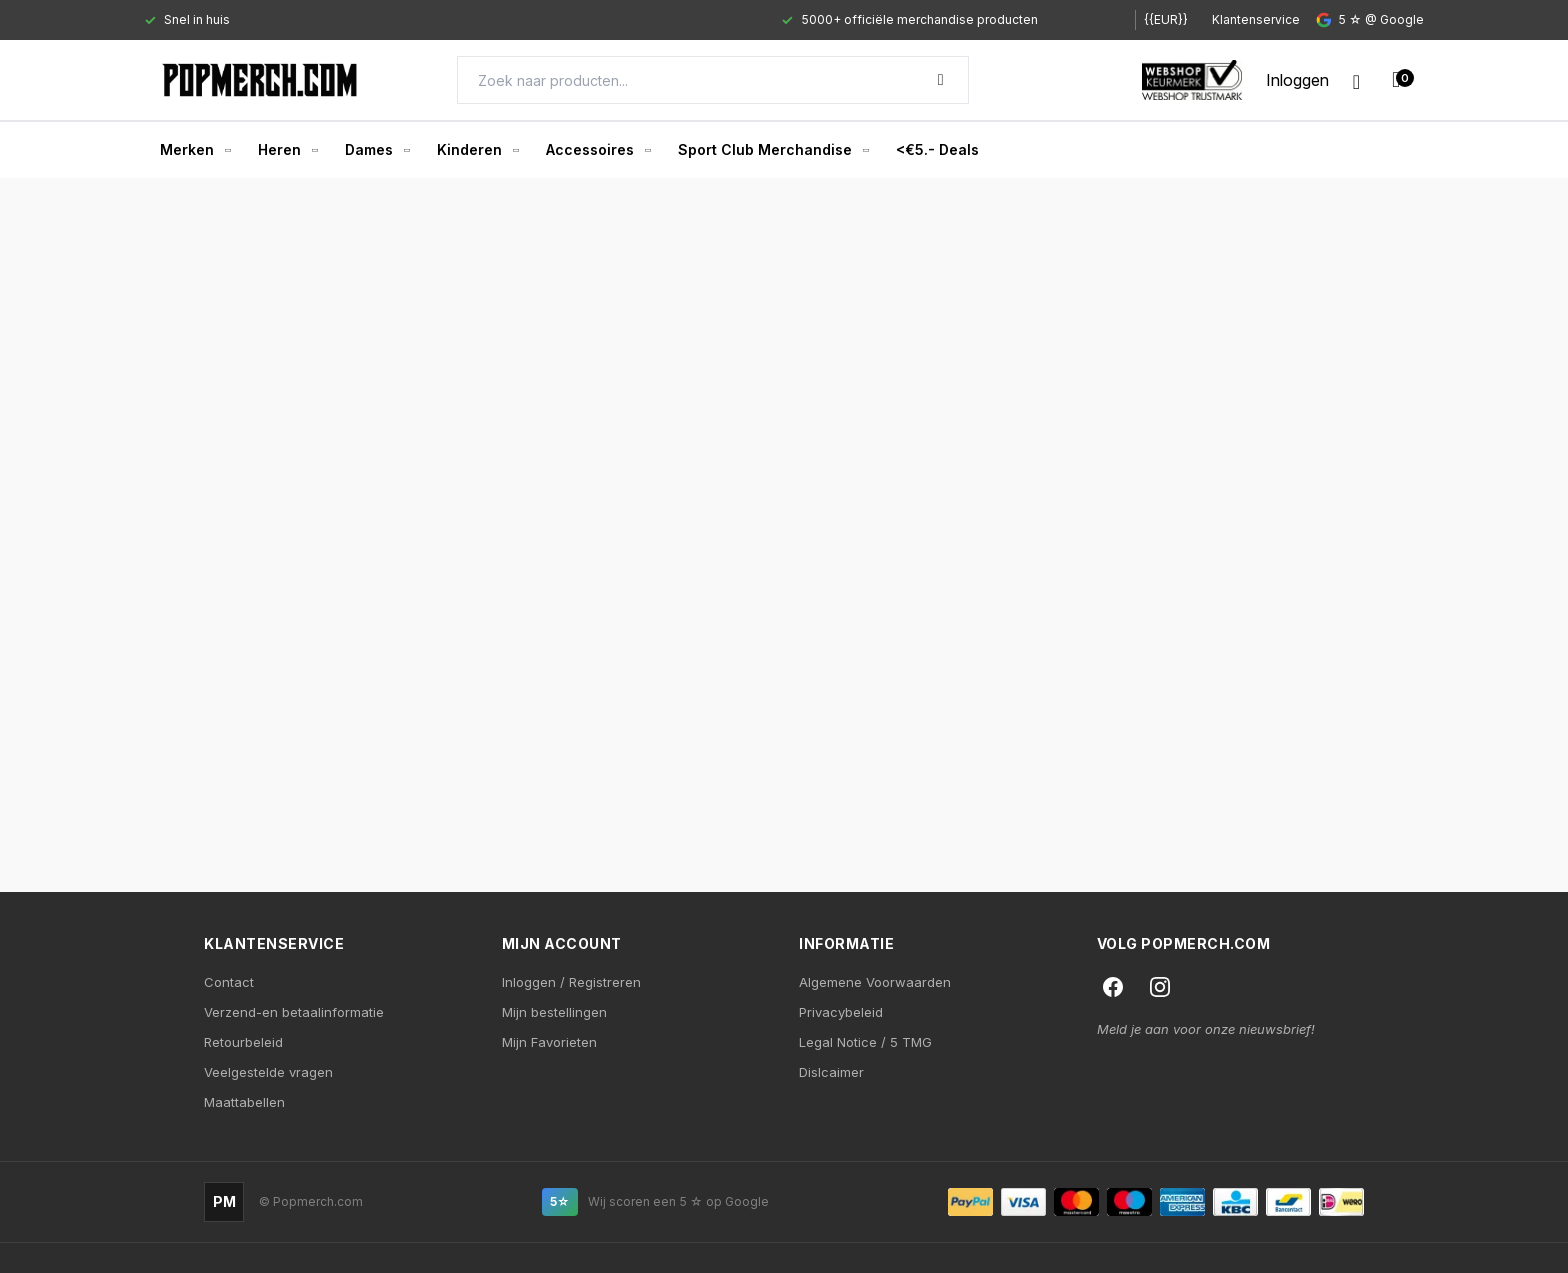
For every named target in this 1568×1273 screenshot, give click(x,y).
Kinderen (477, 149)
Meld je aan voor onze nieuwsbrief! (1206, 1029)
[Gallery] (621, 20)
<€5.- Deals (937, 149)
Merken (195, 149)
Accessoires (598, 149)
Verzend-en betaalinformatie (294, 1012)
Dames (377, 149)
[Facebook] (1113, 987)
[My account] (1297, 80)
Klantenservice (1256, 19)
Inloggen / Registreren (571, 982)
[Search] (713, 80)
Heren (287, 149)
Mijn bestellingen (554, 1012)
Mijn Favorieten (549, 1042)
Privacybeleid (841, 1012)
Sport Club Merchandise (773, 149)
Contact (229, 982)
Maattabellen (244, 1102)
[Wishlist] (1356, 80)
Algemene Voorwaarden (875, 982)
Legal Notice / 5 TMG (865, 1042)
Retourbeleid (243, 1042)
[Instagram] (1160, 987)
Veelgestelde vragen (268, 1072)
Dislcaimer (831, 1072)
